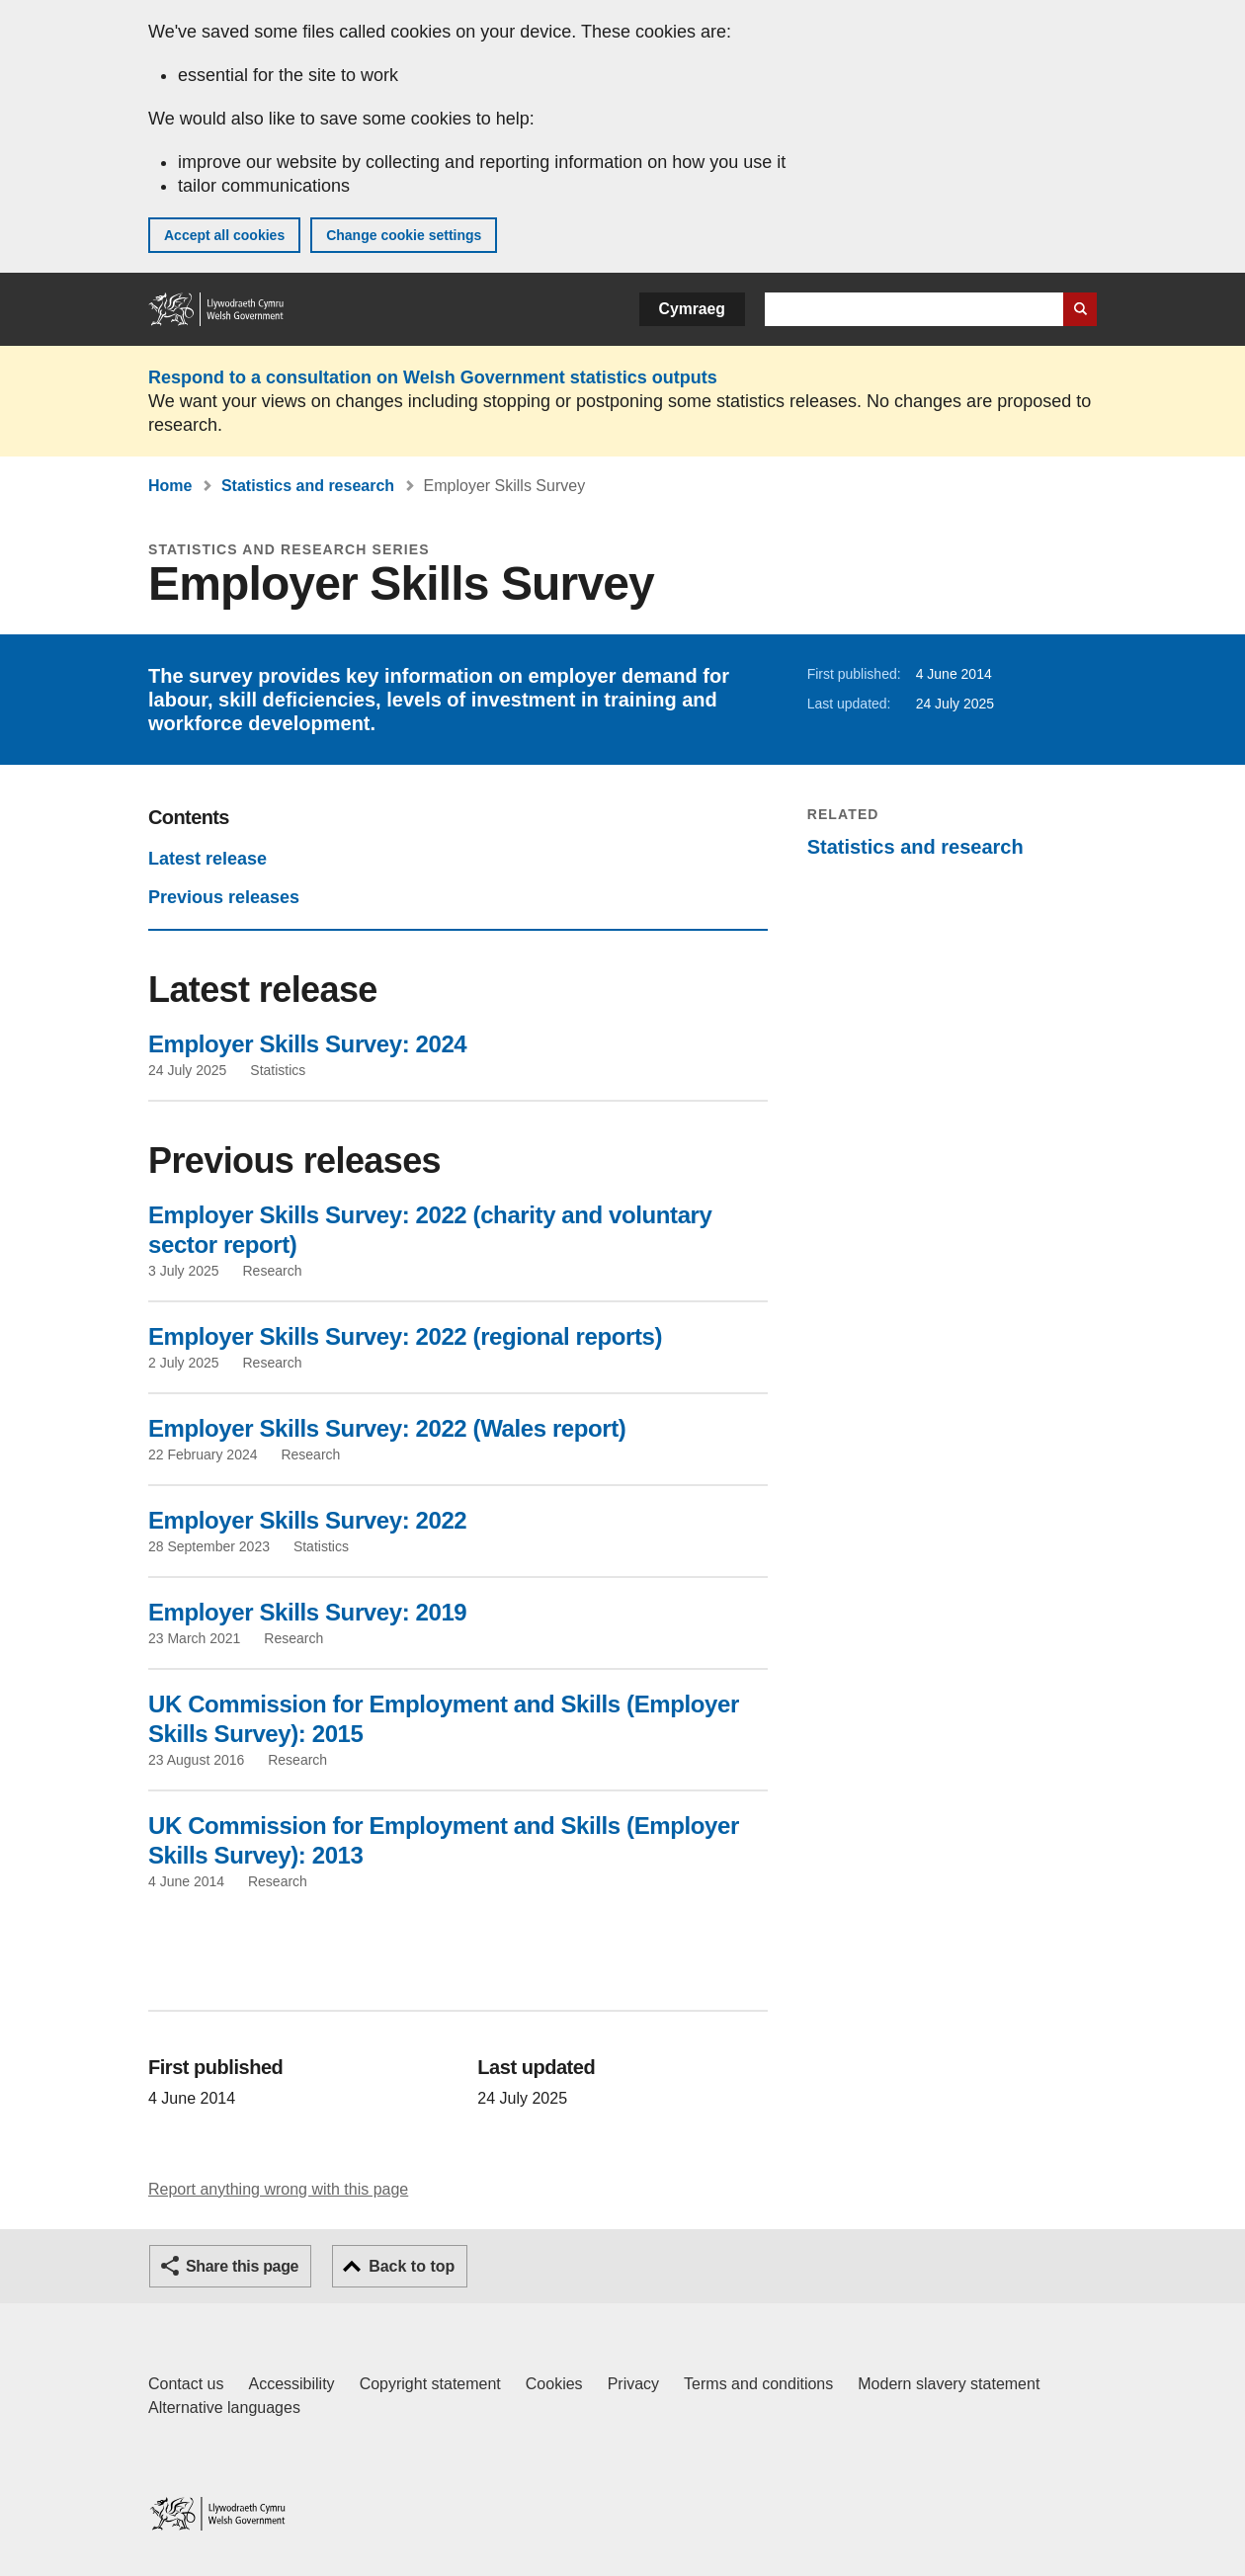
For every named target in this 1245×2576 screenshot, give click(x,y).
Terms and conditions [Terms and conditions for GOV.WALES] (758, 2383)
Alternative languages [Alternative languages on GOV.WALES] (224, 2407)
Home (170, 485)
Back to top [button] (412, 2266)
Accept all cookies (224, 235)
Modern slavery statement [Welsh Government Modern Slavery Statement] (948, 2383)
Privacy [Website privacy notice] (633, 2383)
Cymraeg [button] (692, 308)
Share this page (242, 2266)
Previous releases (223, 897)
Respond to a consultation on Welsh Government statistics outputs (432, 377)
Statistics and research (307, 485)
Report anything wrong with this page (278, 2189)
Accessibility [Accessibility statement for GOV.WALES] (291, 2383)
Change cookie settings (403, 235)
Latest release (207, 859)
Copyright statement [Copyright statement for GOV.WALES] (430, 2383)
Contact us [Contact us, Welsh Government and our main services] (185, 2383)
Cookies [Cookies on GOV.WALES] (554, 2383)
